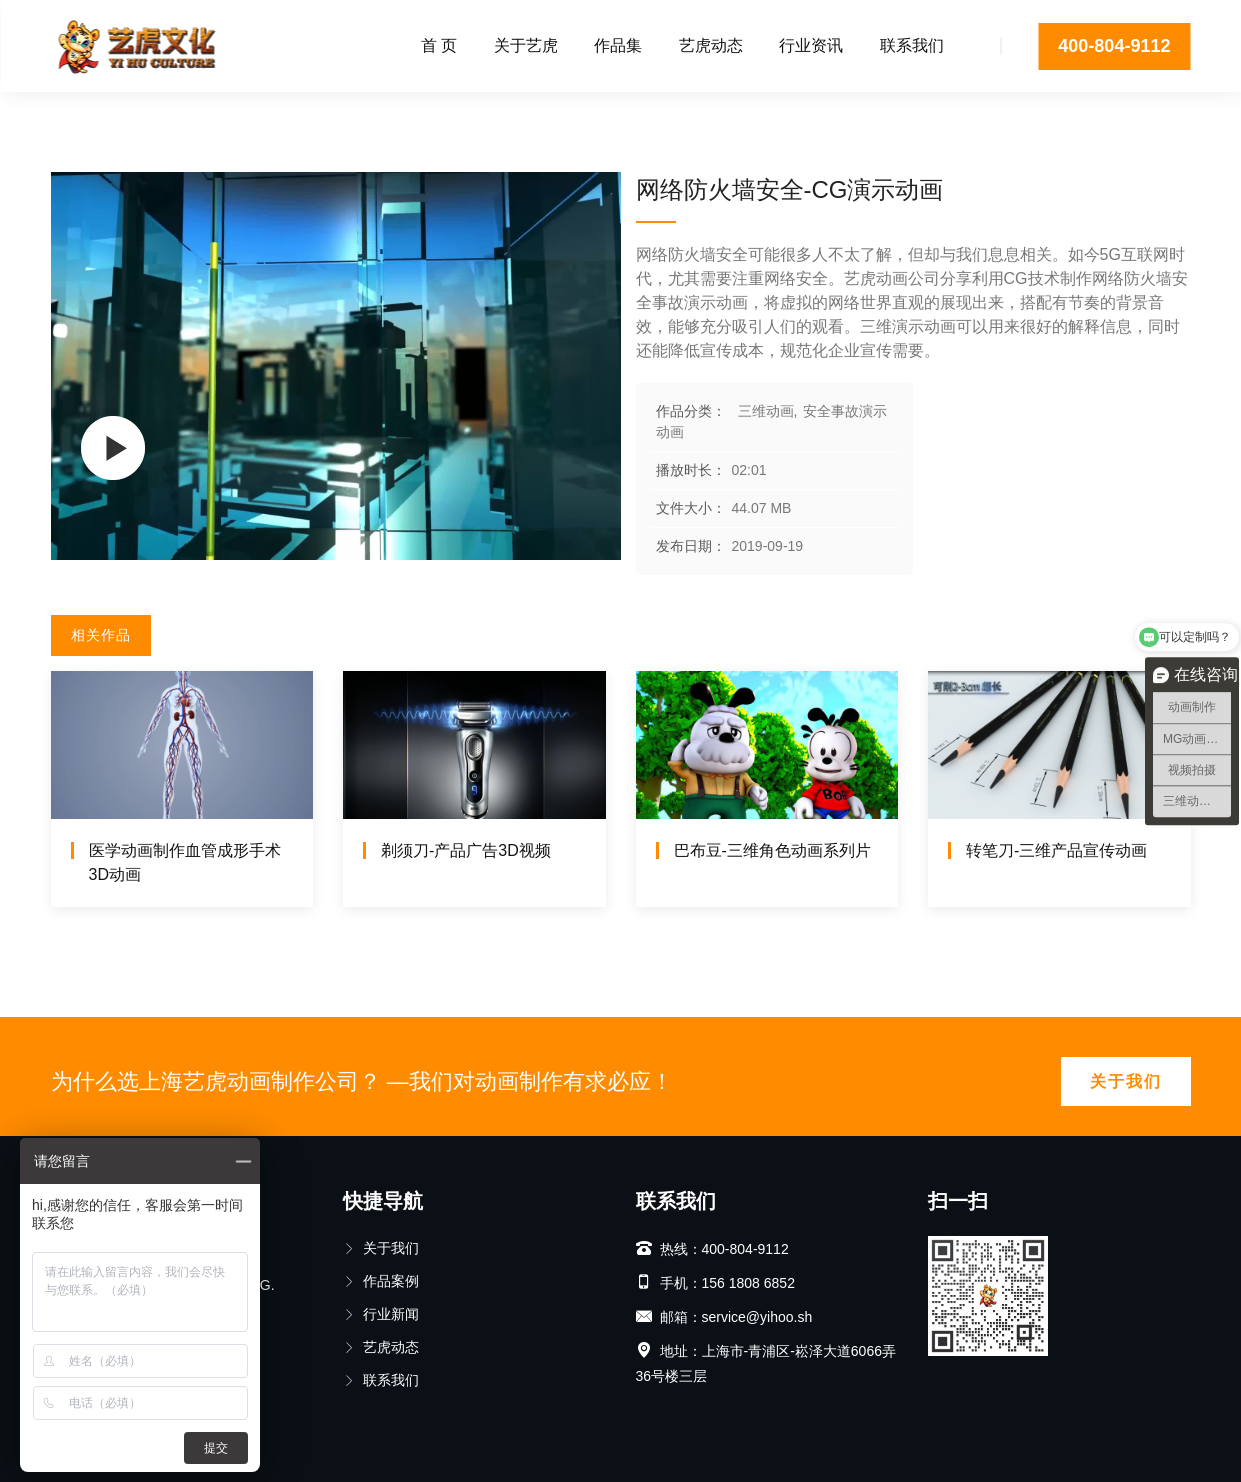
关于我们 (1126, 1081)
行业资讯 (811, 45)
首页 (65, 115)
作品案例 (381, 1281)
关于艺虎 (526, 45)
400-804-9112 (1114, 46)
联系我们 (912, 45)
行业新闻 (381, 1314)
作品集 (618, 45)
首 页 (439, 45)
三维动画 (134, 115)
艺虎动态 (711, 45)
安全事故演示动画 (250, 115)
